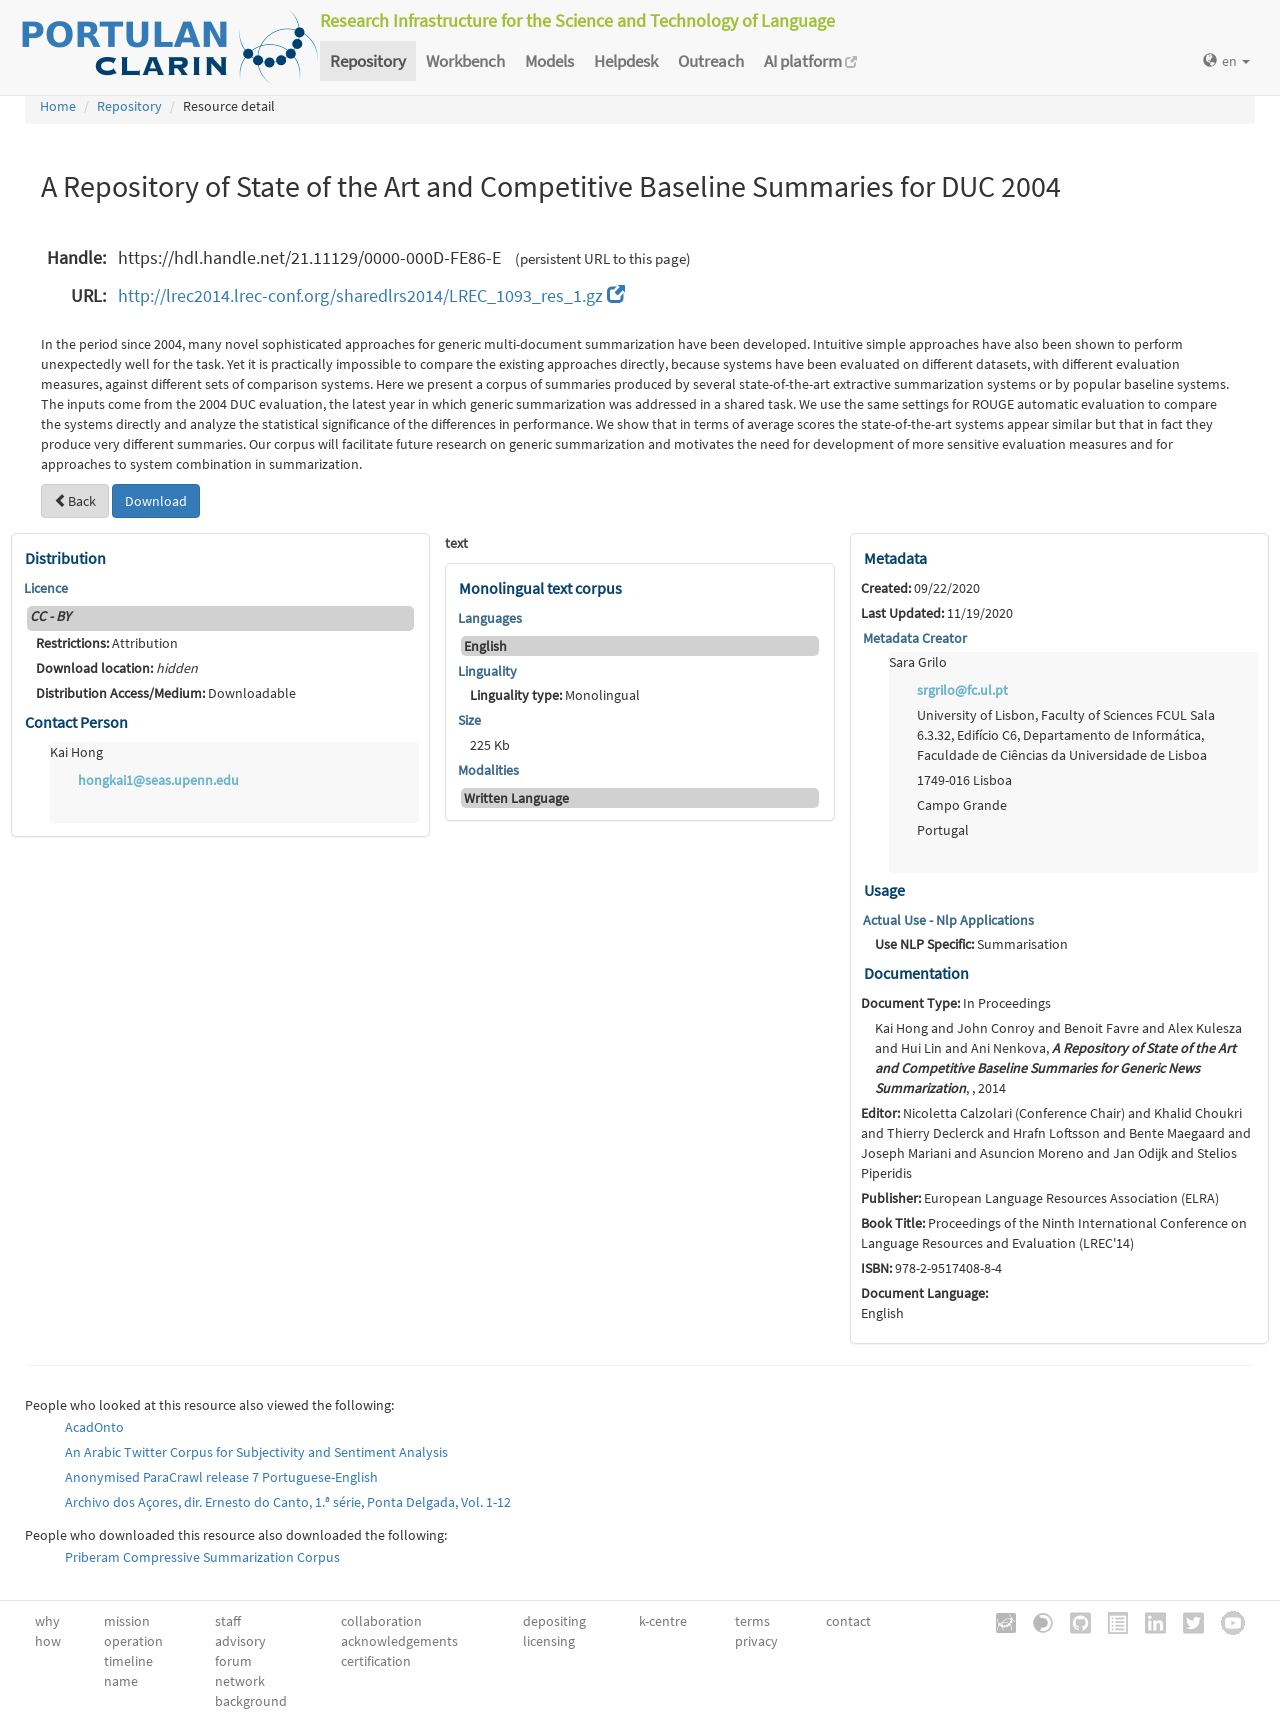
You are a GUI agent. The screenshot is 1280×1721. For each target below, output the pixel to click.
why (47, 1621)
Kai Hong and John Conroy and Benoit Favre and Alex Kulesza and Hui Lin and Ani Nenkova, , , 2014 (1058, 1058)
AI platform (810, 61)
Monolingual (555, 695)
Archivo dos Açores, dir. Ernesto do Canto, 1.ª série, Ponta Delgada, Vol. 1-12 (288, 1502)
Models (549, 61)
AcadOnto (94, 1427)
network (240, 1681)
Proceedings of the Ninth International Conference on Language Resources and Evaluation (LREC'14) (1054, 1233)
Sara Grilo (918, 662)
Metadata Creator (915, 638)
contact (848, 1621)
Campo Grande (962, 805)
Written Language (516, 798)
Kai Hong (76, 752)
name (121, 1681)
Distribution (65, 558)
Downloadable (166, 693)
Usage (884, 890)
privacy (756, 1641)
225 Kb (490, 745)
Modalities (488, 770)
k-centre (663, 1621)
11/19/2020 (937, 613)
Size (469, 720)
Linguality (487, 671)
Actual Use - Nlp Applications (948, 920)
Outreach (711, 61)
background (251, 1701)
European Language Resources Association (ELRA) (1040, 1198)
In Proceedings (956, 1003)
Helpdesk (626, 61)
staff (228, 1621)
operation (133, 1641)
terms (752, 1621)
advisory (240, 1641)
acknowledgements (399, 1641)
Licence (46, 588)
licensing (549, 1641)
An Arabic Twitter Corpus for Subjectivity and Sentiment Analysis (256, 1452)
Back (75, 501)
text (456, 543)
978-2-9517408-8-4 (931, 1268)
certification (376, 1661)
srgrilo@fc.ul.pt (962, 690)
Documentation (916, 973)
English (485, 646)
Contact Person (76, 722)
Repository (368, 61)
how (48, 1641)
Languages (490, 618)
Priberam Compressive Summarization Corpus (202, 1557)
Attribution (107, 643)
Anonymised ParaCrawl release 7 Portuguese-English (221, 1477)
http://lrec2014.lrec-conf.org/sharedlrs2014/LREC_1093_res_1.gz (371, 295)
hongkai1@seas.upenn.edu (158, 780)
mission (127, 1621)
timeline (128, 1661)
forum (233, 1661)
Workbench (465, 61)
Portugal (943, 830)
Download (156, 501)
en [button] (1226, 61)
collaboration (381, 1621)
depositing (554, 1621)
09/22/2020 (920, 588)
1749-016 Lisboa (964, 780)
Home (58, 106)
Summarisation (971, 944)
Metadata (895, 558)
